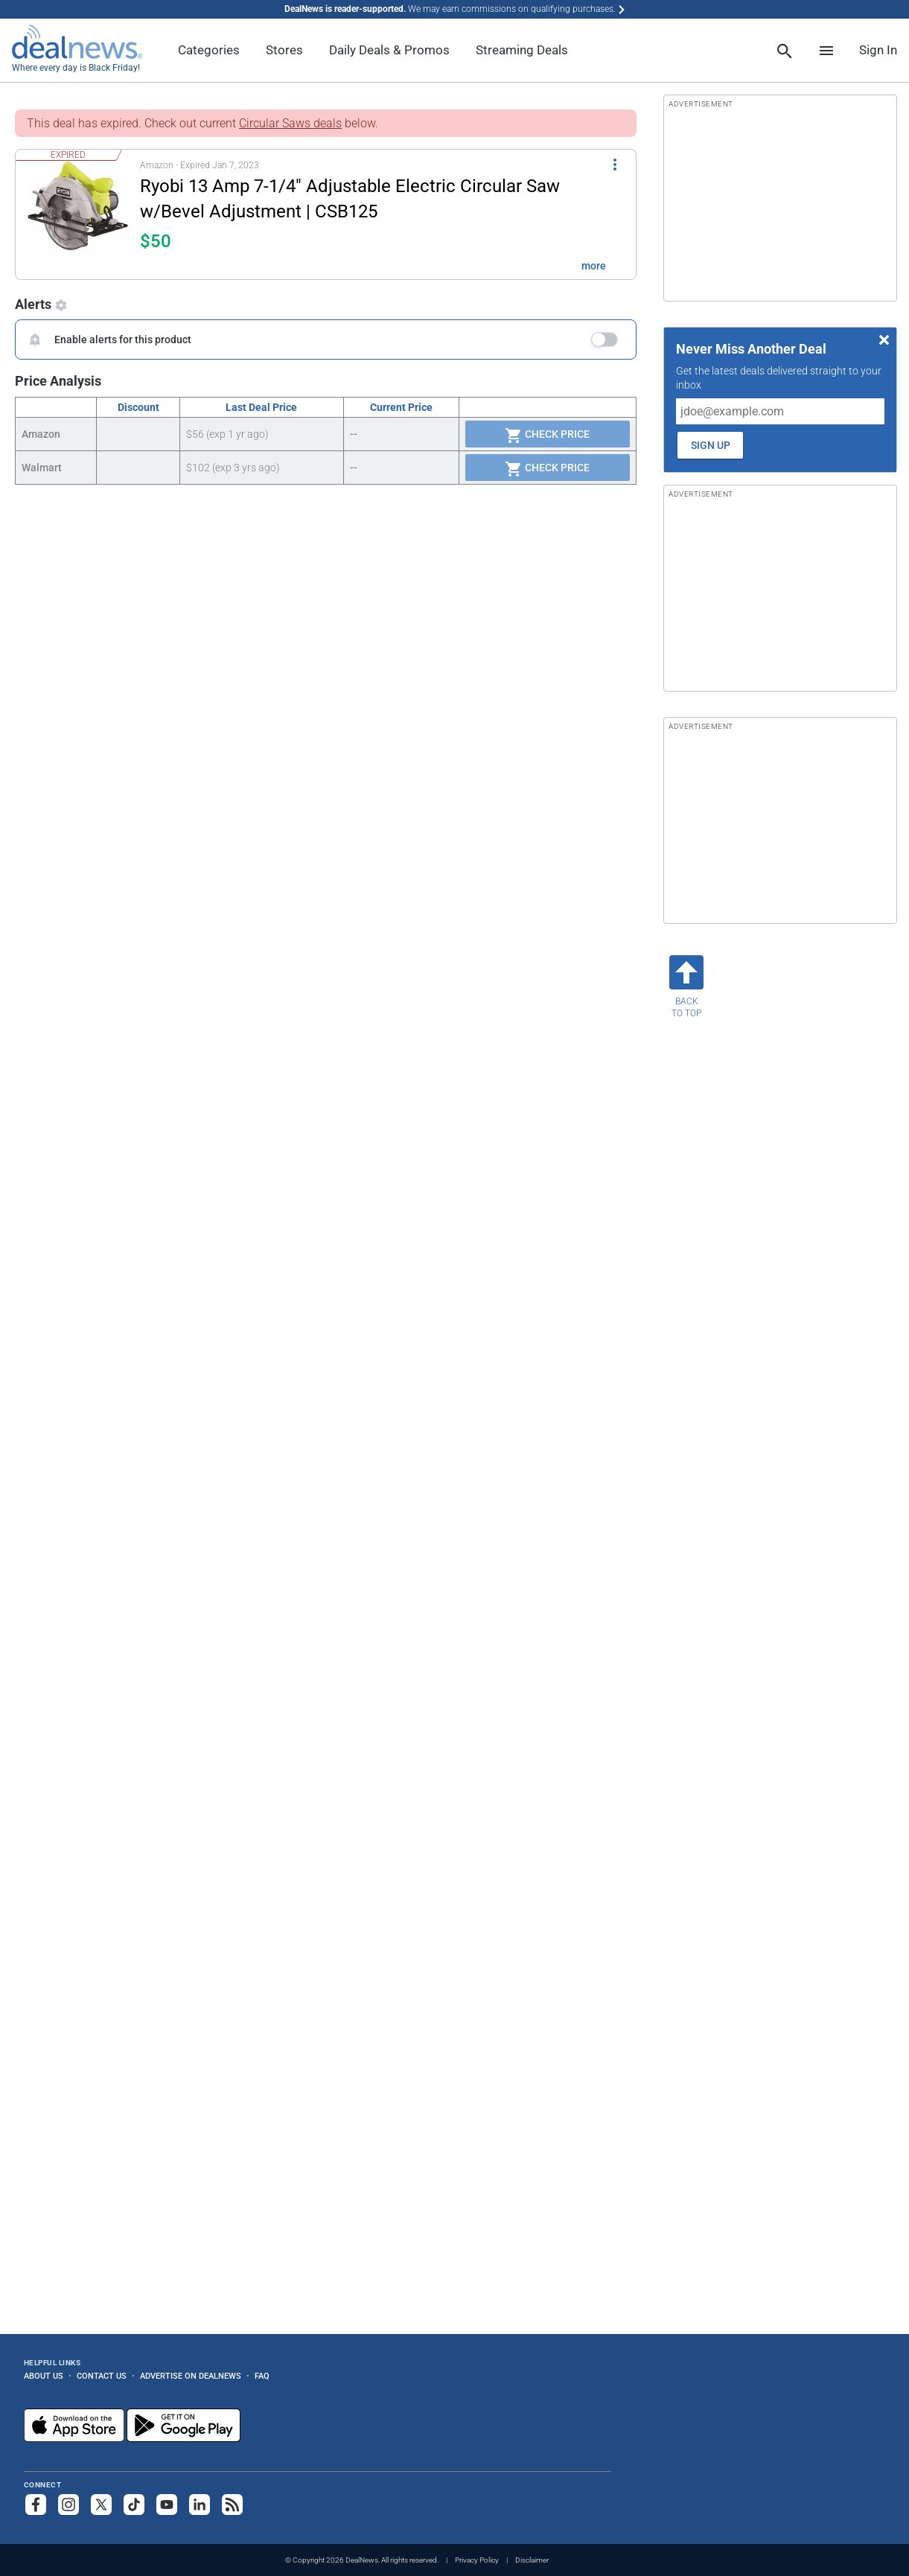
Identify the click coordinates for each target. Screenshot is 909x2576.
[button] (317, 214)
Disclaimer (532, 2560)
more (593, 266)
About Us (43, 2376)
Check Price (547, 435)
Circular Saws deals (290, 123)
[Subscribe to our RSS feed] (232, 2504)
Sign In (878, 49)
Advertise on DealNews (190, 2376)
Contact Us (102, 2376)
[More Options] (615, 163)
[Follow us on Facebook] (36, 2504)
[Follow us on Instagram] (68, 2504)
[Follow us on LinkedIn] (199, 2504)
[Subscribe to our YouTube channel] (167, 2504)
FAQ (262, 2376)
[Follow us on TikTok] (134, 2504)
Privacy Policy (477, 2560)
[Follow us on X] (101, 2504)
